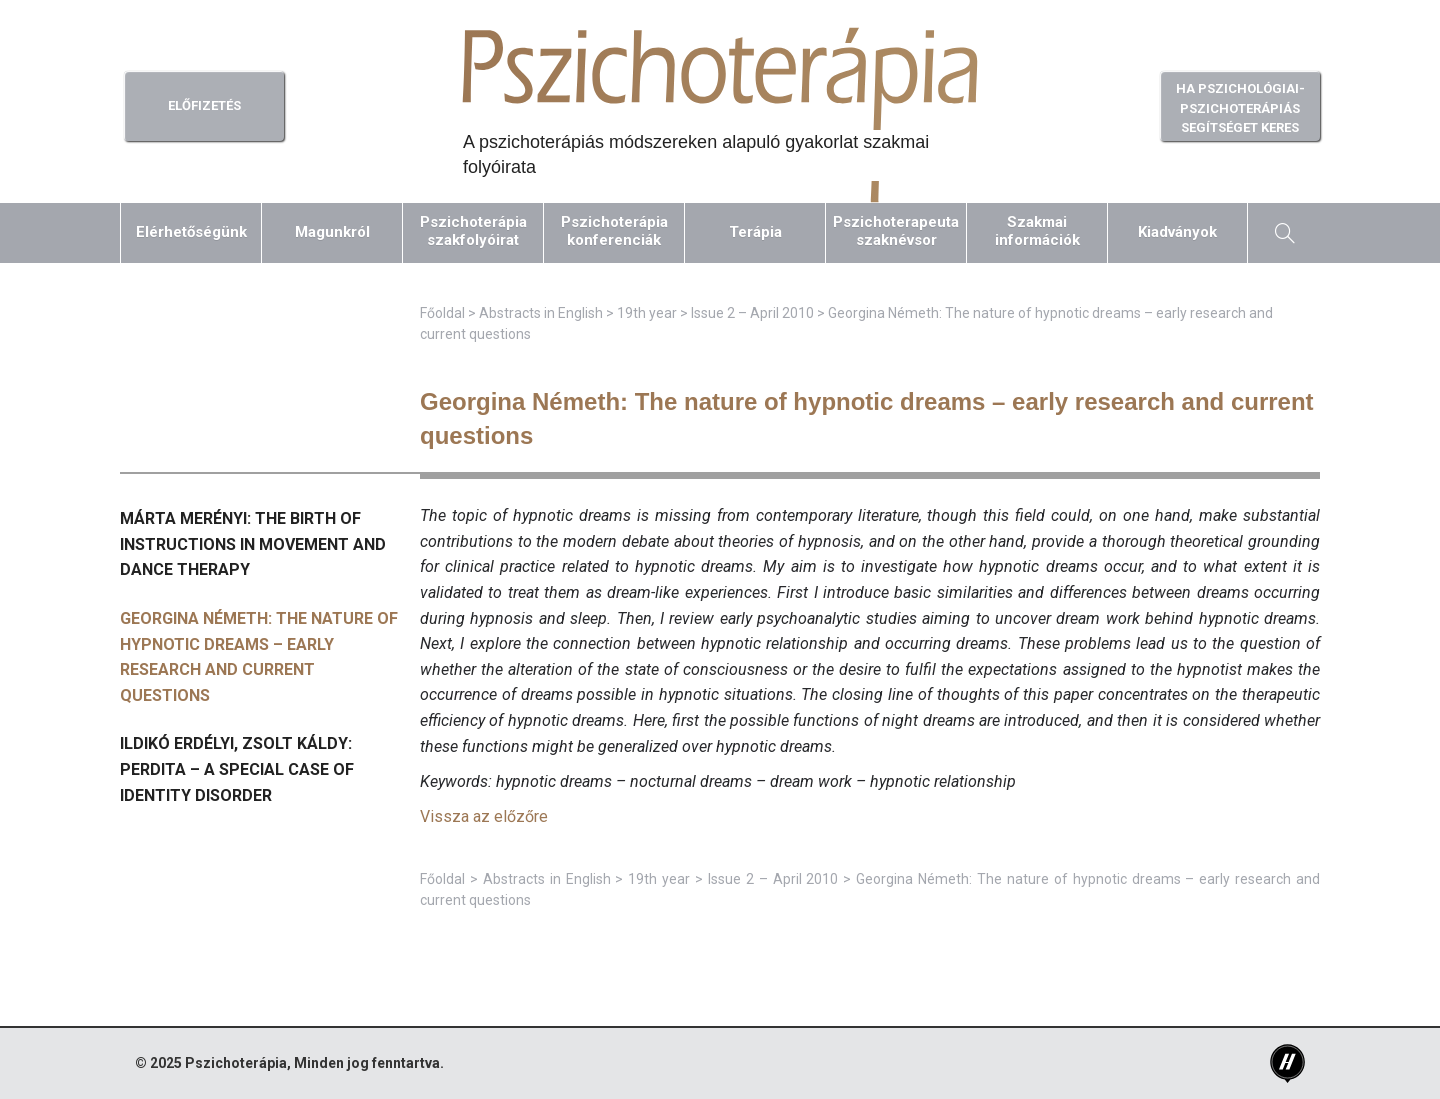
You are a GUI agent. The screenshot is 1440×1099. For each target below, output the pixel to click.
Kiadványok (1177, 232)
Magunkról (332, 232)
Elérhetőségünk (191, 232)
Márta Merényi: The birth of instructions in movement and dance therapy (253, 544)
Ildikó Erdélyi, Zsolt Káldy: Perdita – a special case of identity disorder (237, 769)
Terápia (755, 232)
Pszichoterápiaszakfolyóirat (473, 231)
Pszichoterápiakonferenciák (614, 231)
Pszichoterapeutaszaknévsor (896, 231)
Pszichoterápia (236, 1063)
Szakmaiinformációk (1037, 231)
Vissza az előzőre (484, 816)
